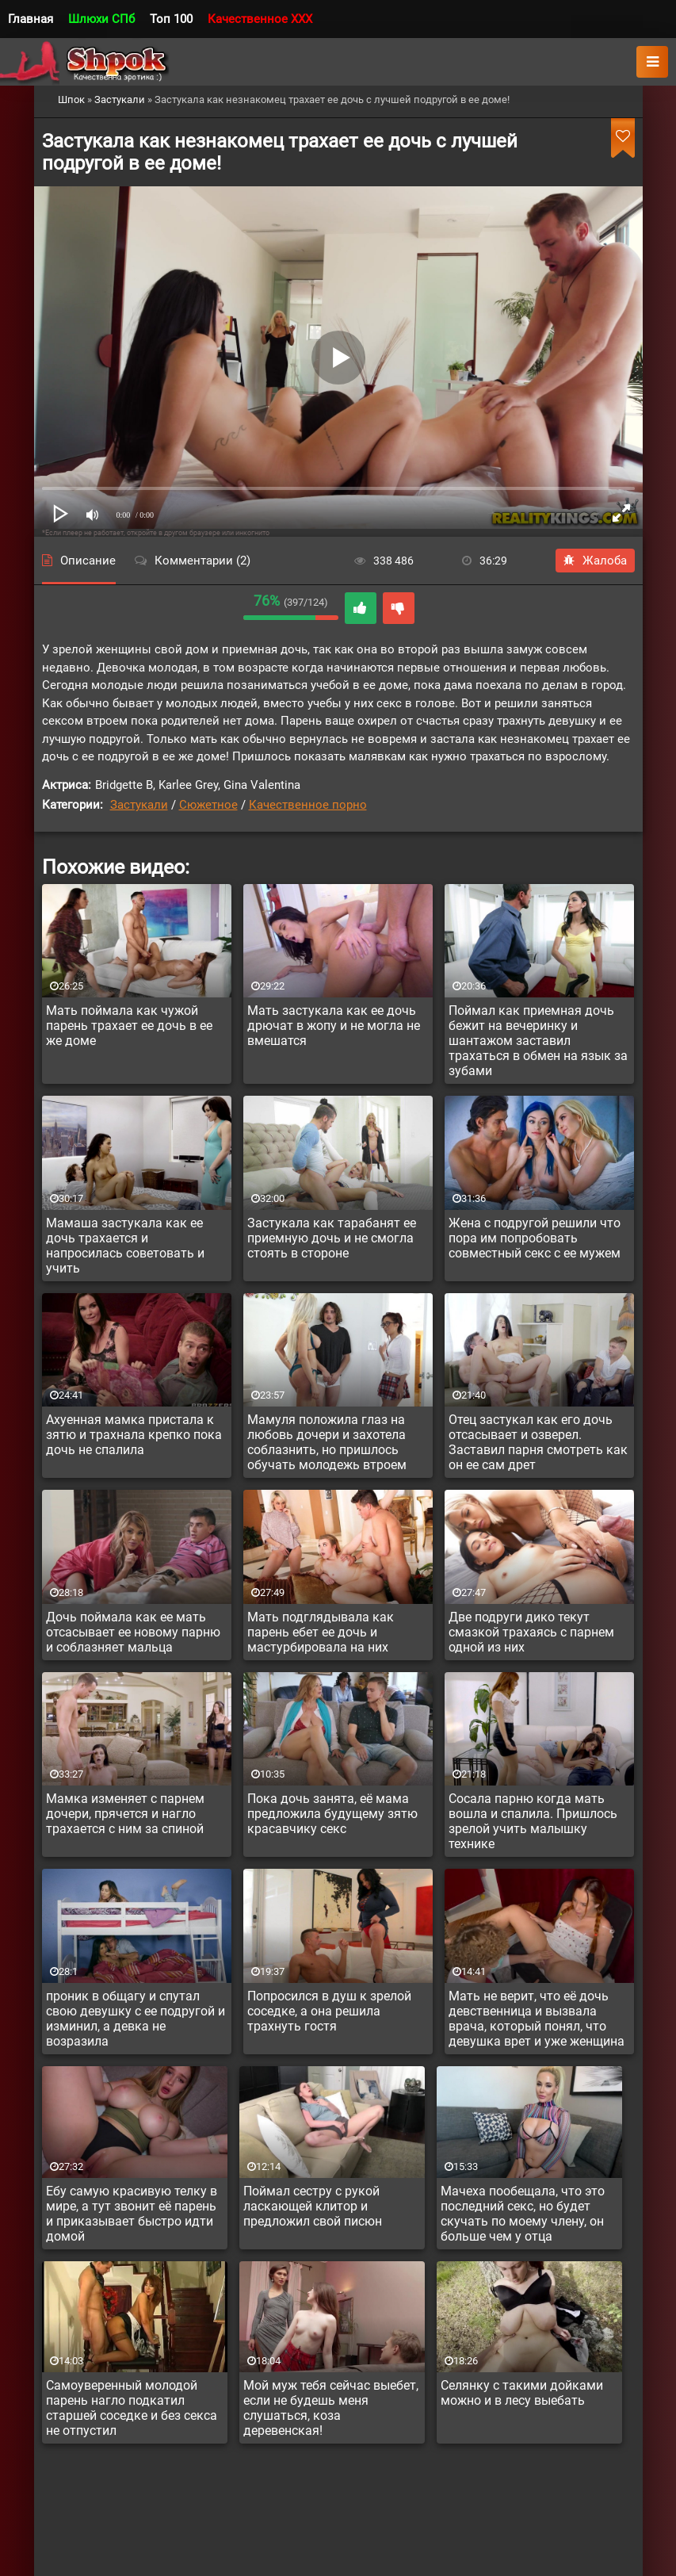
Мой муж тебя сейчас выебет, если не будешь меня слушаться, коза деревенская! (330, 2408)
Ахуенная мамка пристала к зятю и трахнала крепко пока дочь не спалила (134, 1434)
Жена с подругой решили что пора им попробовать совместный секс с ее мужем (535, 1238)
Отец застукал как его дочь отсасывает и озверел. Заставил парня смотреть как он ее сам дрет (538, 1442)
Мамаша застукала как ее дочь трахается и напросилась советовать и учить (125, 1245)
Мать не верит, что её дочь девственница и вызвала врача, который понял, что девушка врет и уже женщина (536, 2018)
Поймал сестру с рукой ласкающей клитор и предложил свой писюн (312, 2206)
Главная (30, 19)
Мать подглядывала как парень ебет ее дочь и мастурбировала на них (320, 1632)
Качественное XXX (260, 19)
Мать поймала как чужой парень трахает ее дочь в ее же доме (129, 1025)
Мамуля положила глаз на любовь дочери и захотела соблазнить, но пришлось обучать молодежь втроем (327, 1442)
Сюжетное (208, 805)
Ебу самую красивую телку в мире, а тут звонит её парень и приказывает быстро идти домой (131, 2214)
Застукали (139, 805)
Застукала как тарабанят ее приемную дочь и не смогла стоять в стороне (331, 1238)
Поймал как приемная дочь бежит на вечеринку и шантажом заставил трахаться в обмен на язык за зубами (538, 1040)
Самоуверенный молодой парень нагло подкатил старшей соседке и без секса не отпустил (131, 2408)
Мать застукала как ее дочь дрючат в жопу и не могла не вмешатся (333, 1025)
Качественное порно (308, 805)
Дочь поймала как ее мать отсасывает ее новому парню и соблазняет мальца (133, 1632)
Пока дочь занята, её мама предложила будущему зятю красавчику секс (332, 1813)
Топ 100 (171, 19)
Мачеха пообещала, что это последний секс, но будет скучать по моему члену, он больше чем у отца (523, 2214)
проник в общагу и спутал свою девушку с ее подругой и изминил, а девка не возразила (135, 2018)
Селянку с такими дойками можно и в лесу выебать (522, 2393)
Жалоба (595, 560)
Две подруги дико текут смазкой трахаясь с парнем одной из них (531, 1632)
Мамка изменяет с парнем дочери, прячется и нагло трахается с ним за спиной (125, 1813)
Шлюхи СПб (101, 19)
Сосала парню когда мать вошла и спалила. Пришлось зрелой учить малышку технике (533, 1821)
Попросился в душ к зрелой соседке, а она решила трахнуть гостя (329, 2011)
